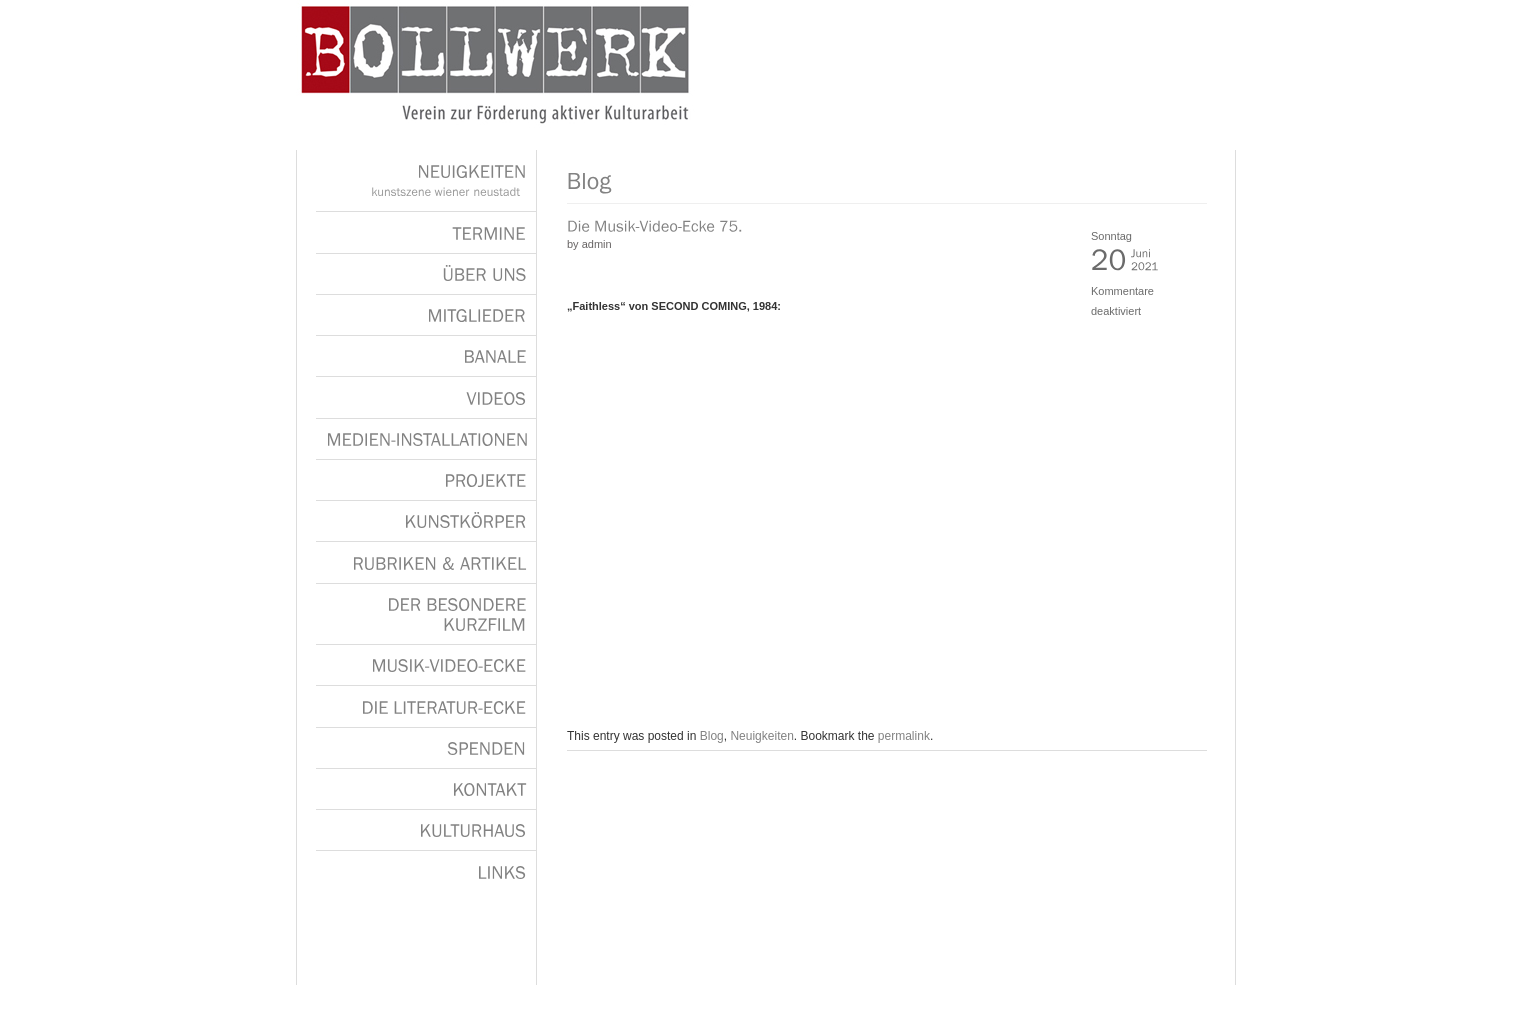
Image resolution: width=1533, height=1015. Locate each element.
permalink (904, 736)
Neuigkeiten (761, 736)
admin (597, 244)
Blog (712, 736)
